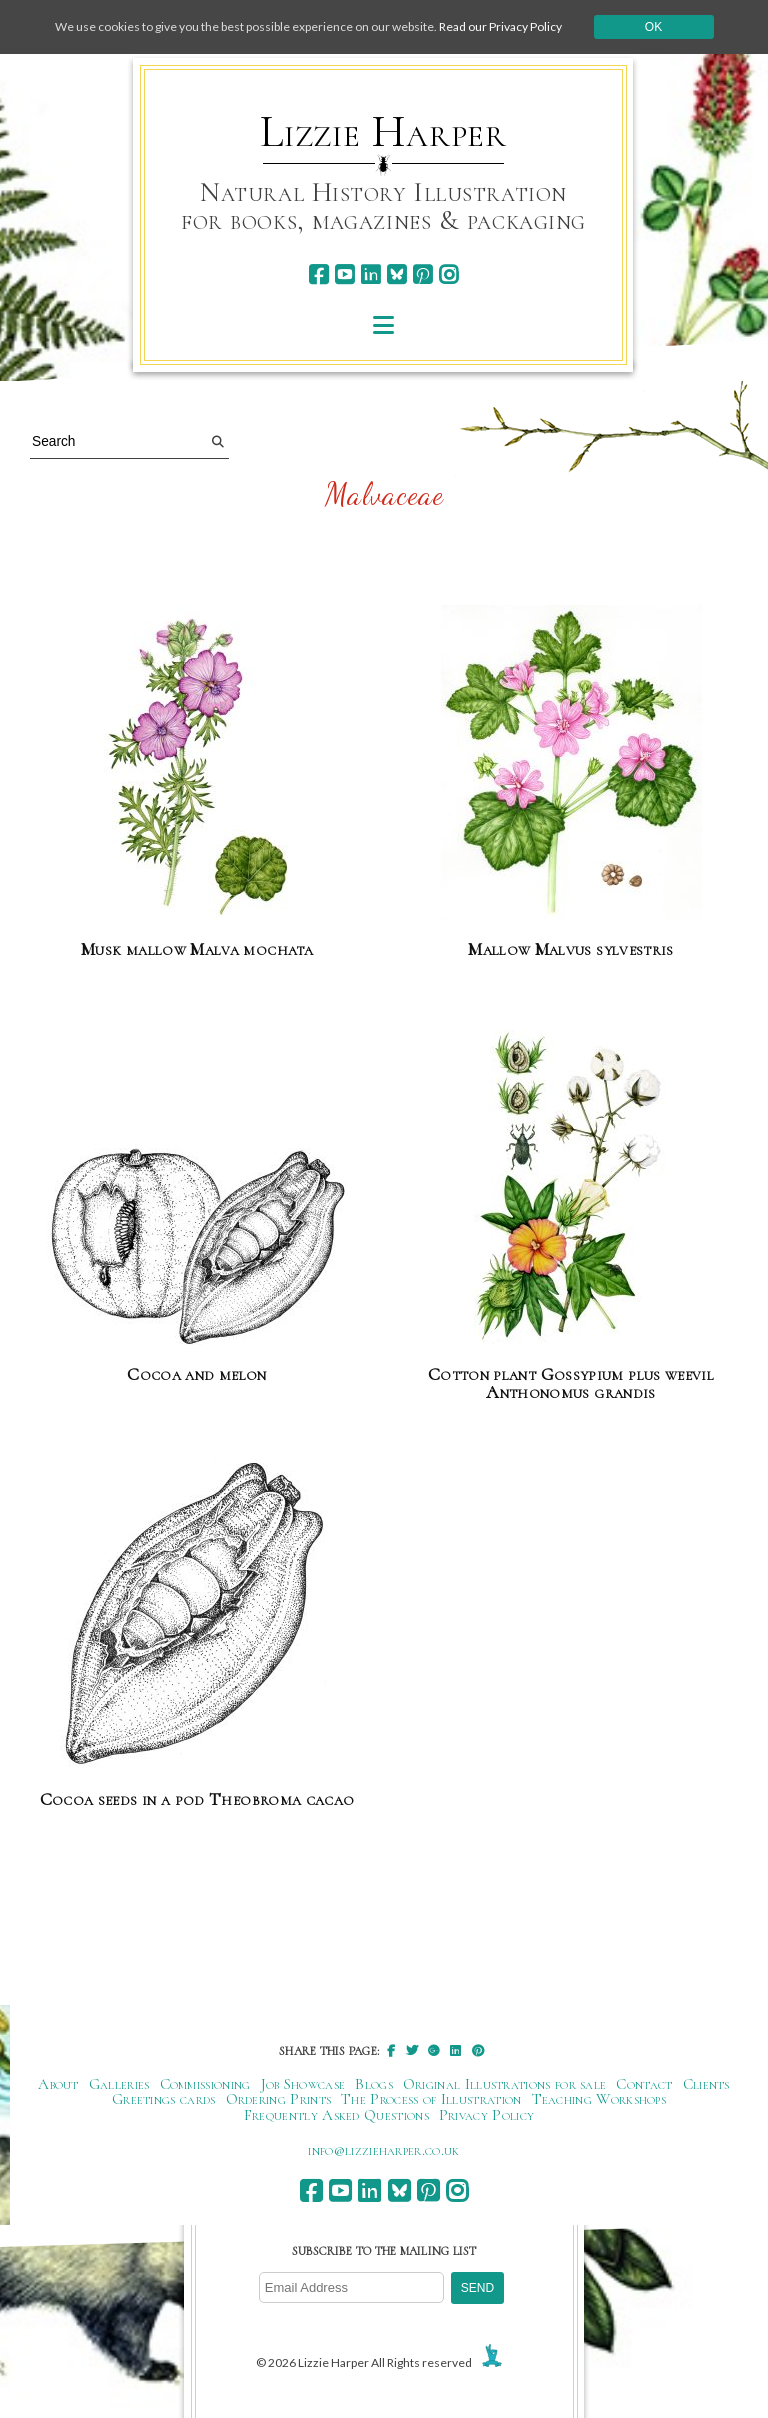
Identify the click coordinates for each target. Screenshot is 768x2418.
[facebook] (318, 274)
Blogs (374, 2084)
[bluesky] (396, 274)
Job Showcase (303, 2084)
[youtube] (344, 274)
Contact (644, 2084)
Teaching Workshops (599, 2099)
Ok (653, 27)
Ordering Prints (279, 2099)
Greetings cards (164, 2099)
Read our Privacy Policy (500, 26)
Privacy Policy (486, 2115)
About (58, 2084)
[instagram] (448, 274)
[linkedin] (370, 274)
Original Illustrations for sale (505, 2084)
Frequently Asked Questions (336, 2115)
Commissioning (205, 2084)
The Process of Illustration (431, 2099)
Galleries (119, 2084)
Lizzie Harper (383, 132)
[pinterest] (422, 274)
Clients (706, 2084)
